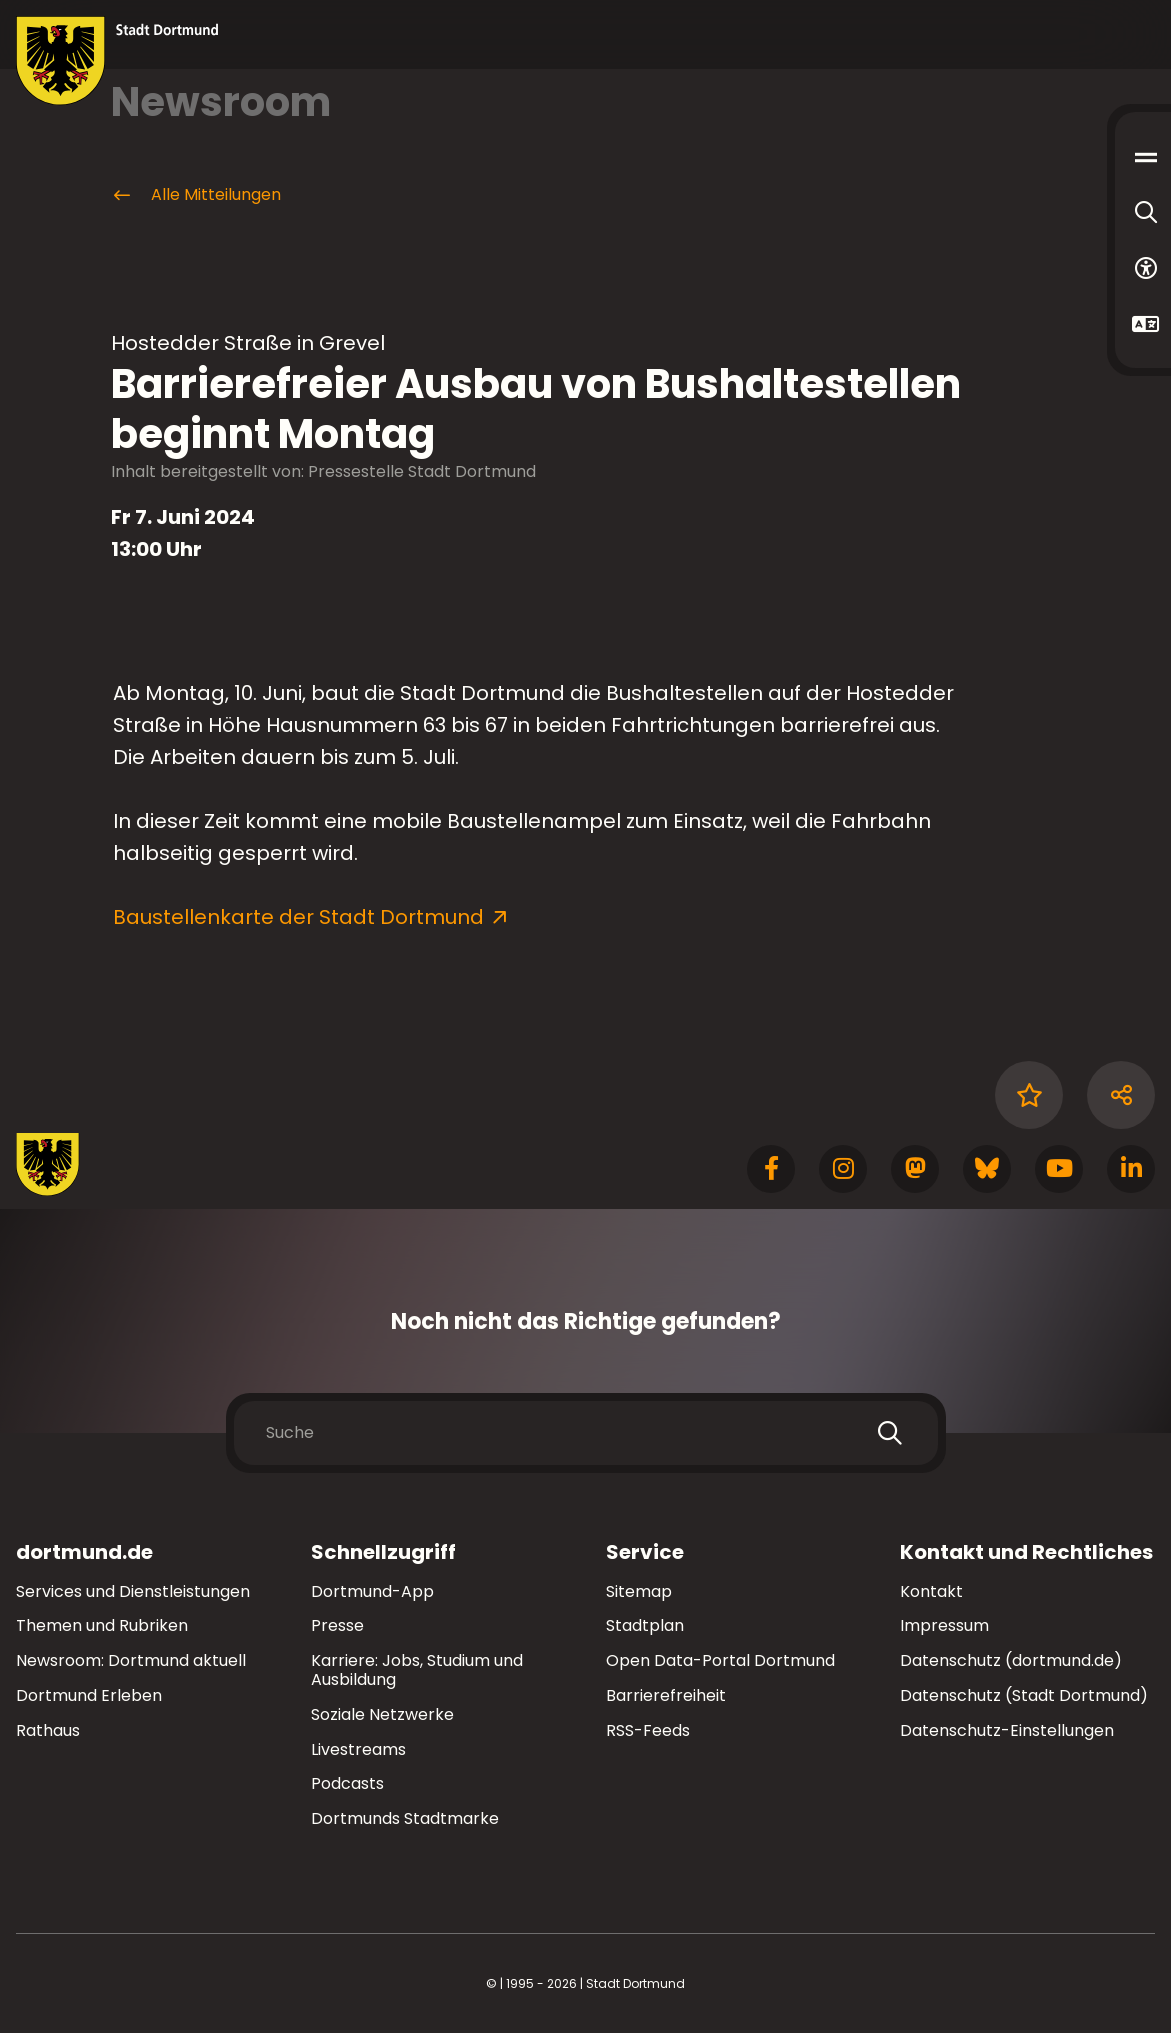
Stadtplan (645, 1625)
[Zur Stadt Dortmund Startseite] (117, 61)
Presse (337, 1625)
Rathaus (48, 1730)
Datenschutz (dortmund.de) (1011, 1660)
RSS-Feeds (648, 1730)
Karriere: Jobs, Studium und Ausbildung (417, 1670)
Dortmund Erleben (89, 1695)
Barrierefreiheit (666, 1695)
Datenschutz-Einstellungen (1007, 1731)
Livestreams (358, 1749)
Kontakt (931, 1591)
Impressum (944, 1625)
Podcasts (347, 1783)
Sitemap (639, 1591)
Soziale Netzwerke (382, 1714)
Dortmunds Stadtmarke (405, 1818)
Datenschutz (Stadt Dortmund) (1024, 1695)
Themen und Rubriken (102, 1625)
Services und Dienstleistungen (133, 1591)
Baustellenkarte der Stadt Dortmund (298, 917)
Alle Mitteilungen (196, 195)
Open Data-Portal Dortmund (720, 1660)
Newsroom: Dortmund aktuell (131, 1660)
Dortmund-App (372, 1591)
